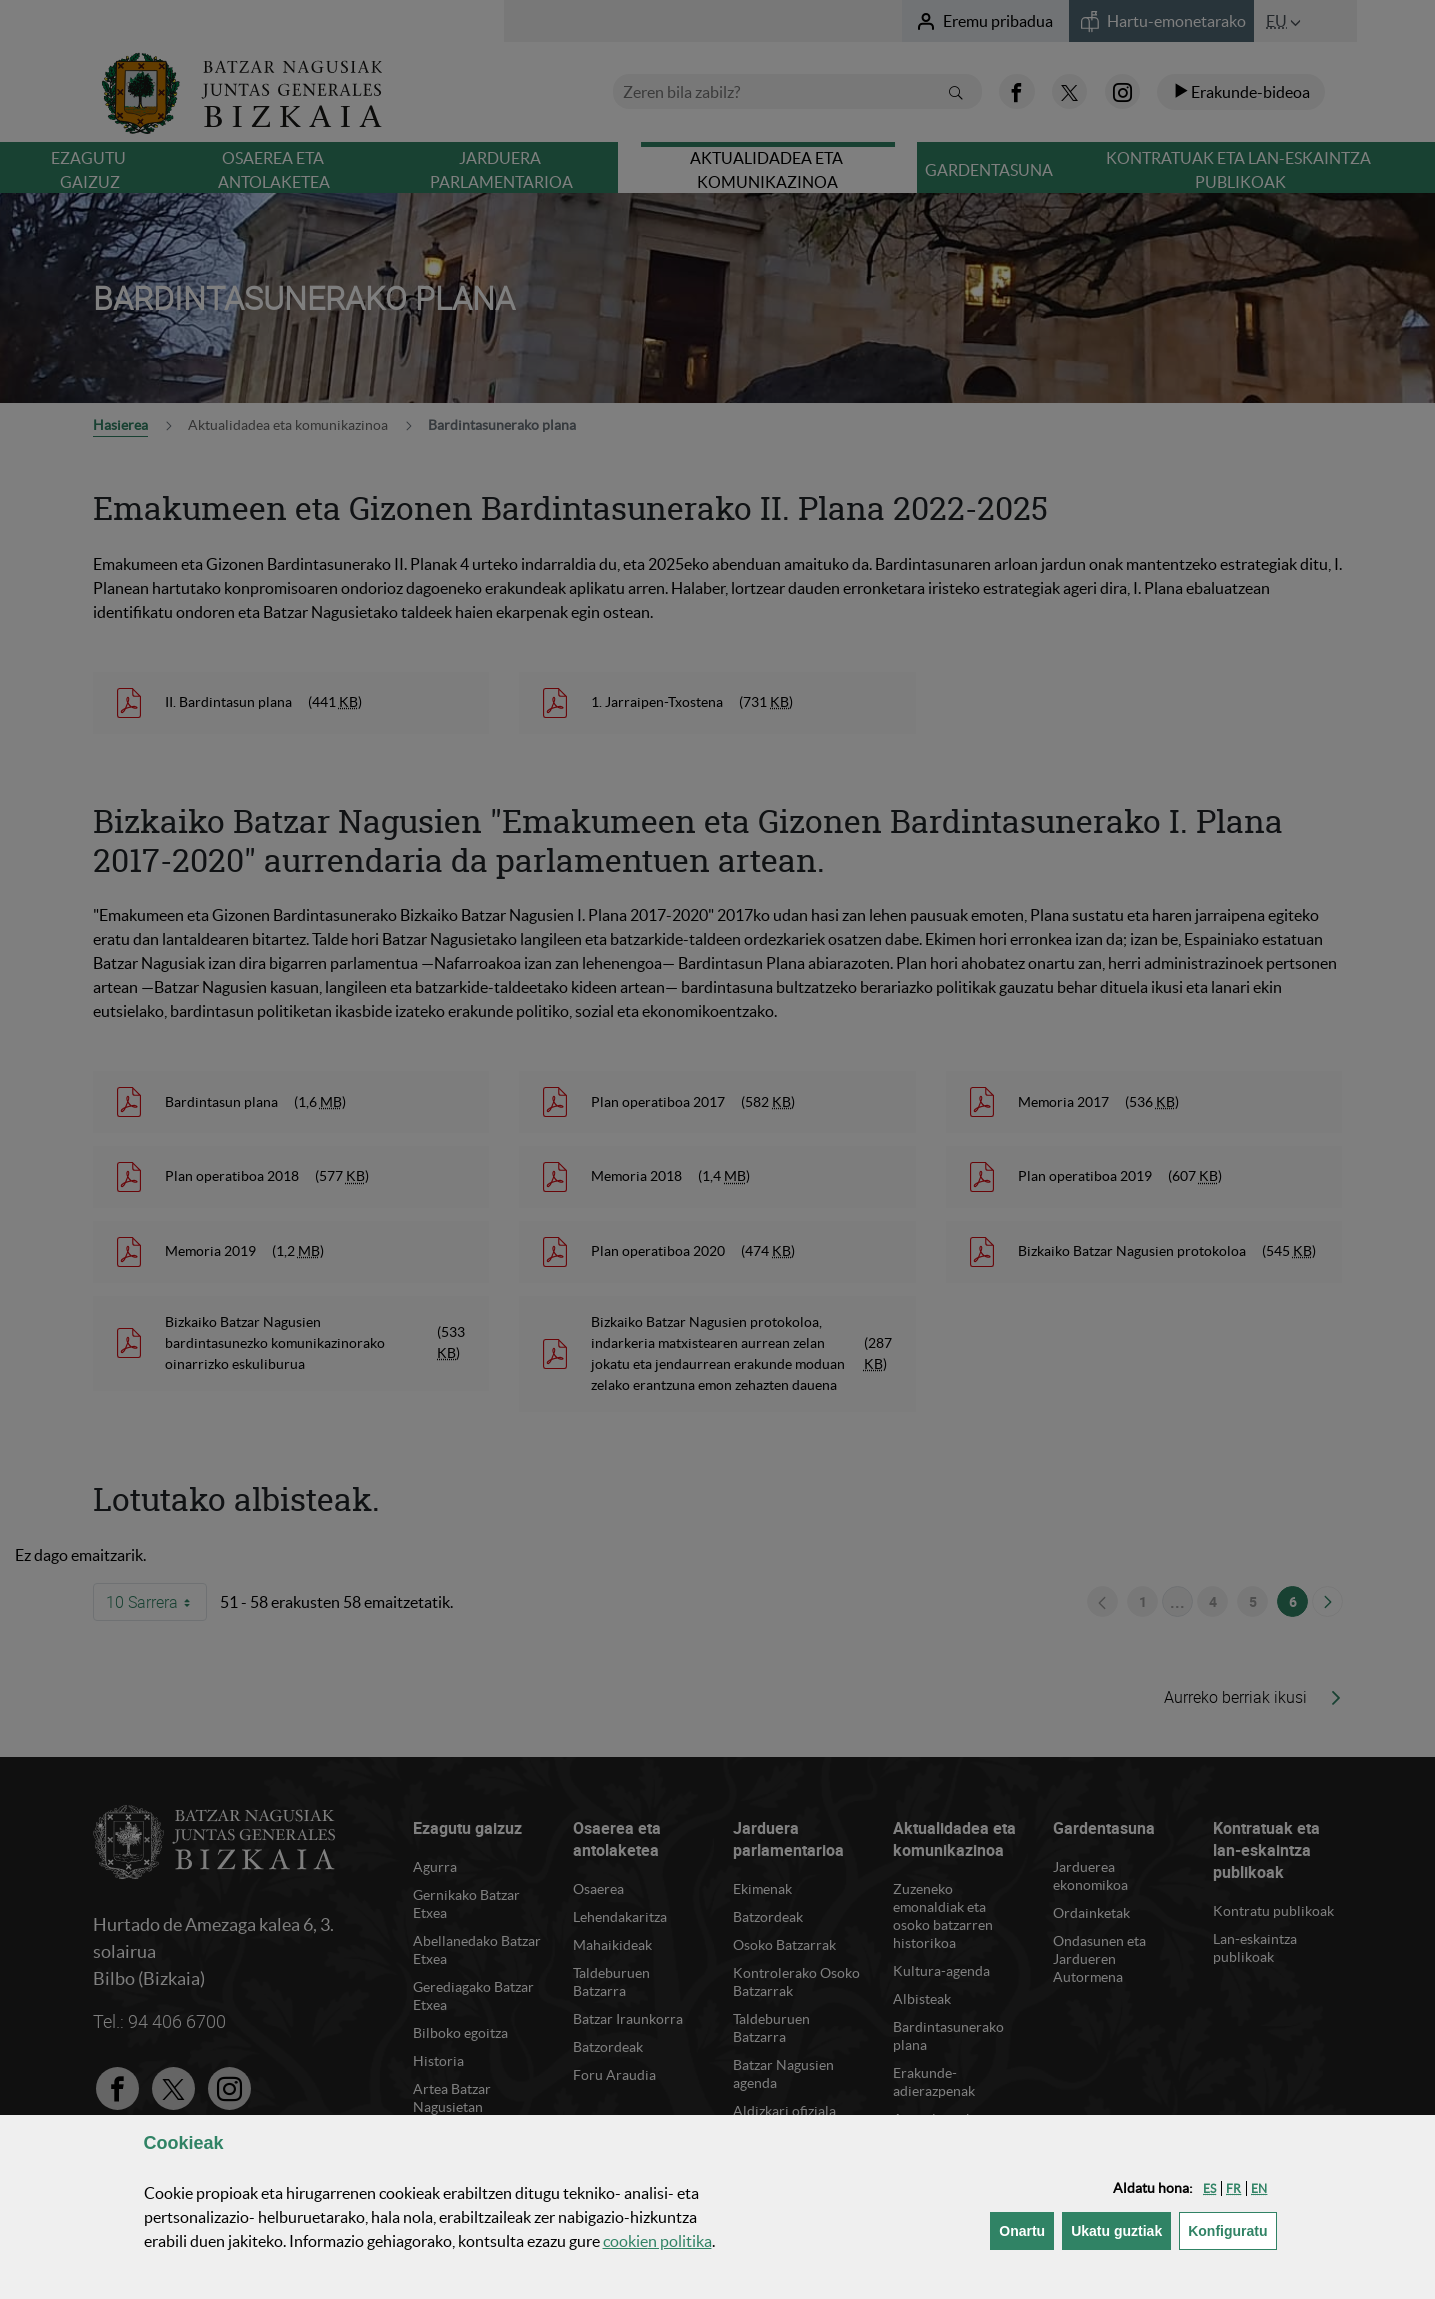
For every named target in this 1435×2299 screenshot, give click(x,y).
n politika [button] (657, 2241)
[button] (1209, 2188)
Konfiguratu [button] (1232, 2229)
